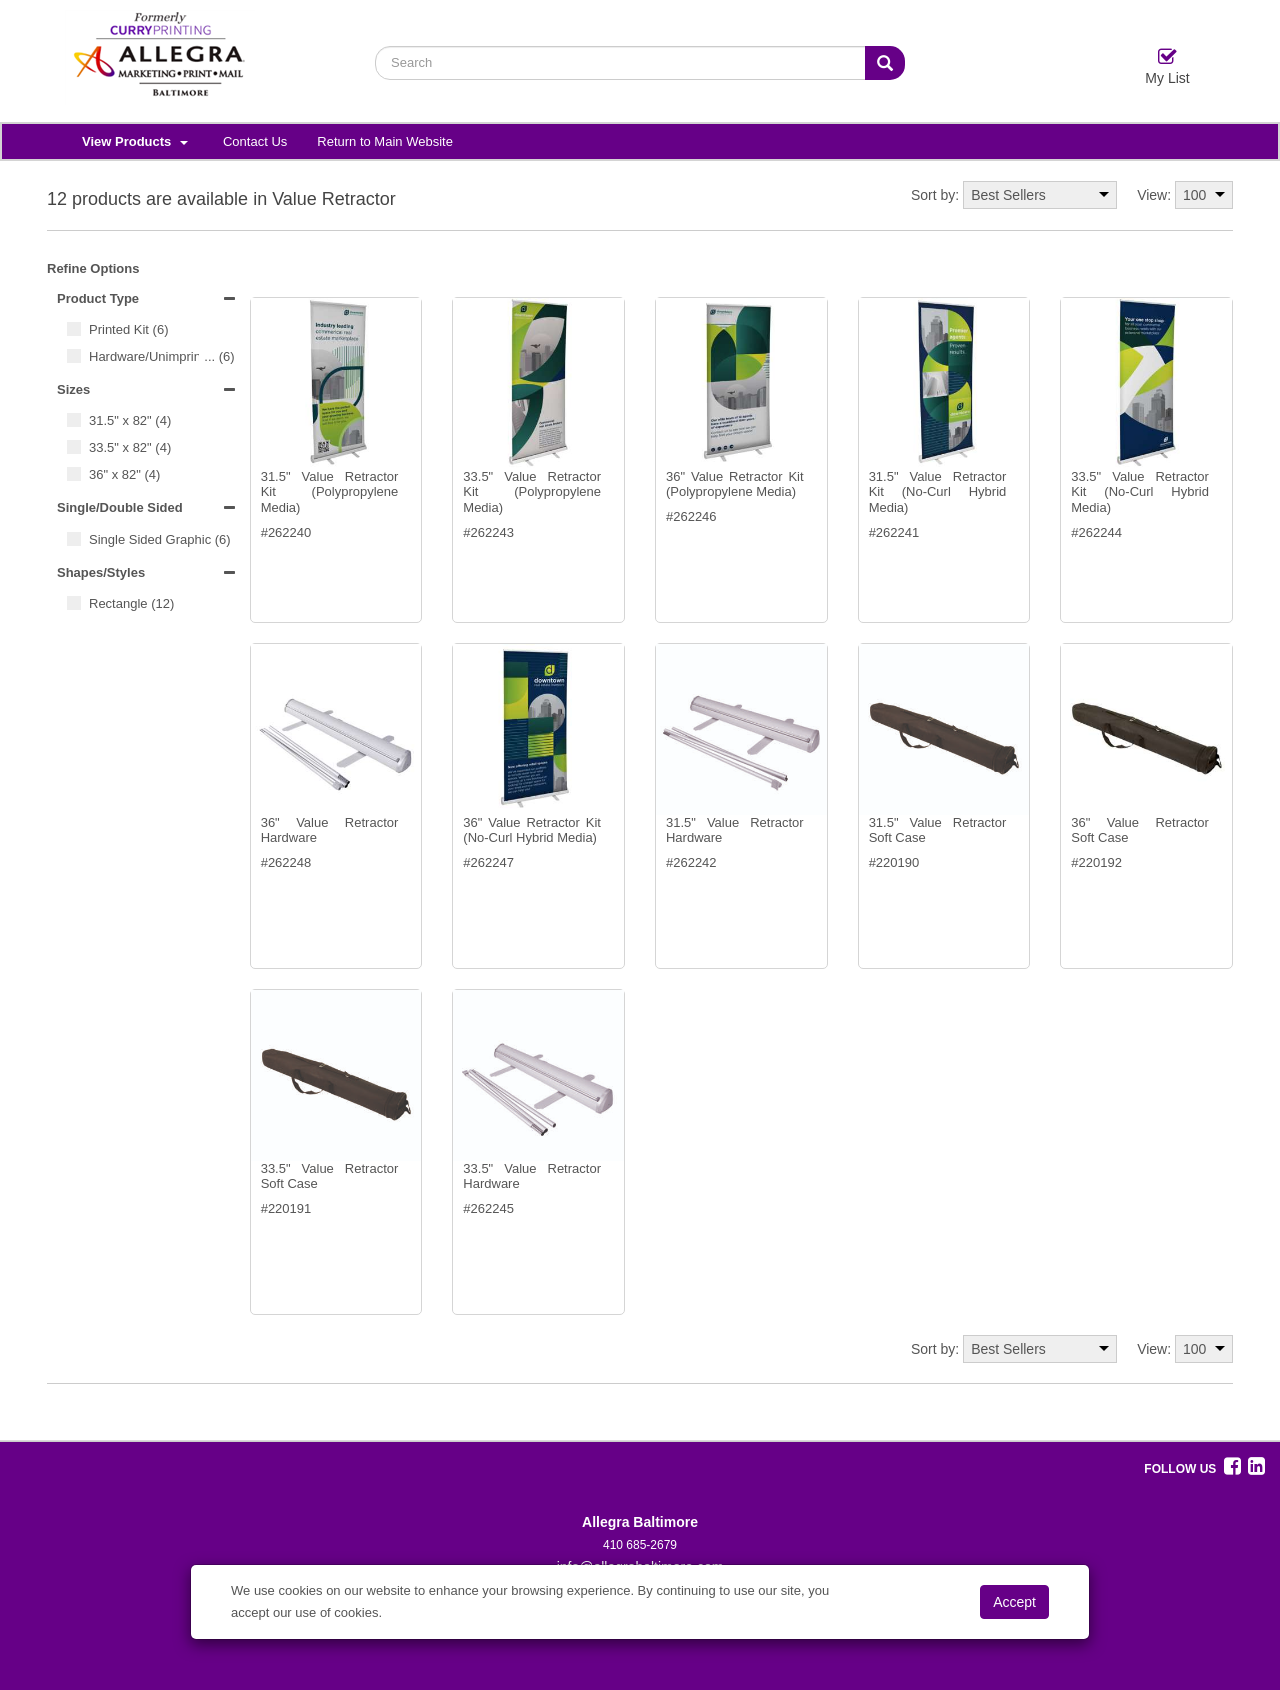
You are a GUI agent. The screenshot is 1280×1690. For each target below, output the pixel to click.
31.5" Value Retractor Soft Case (938, 830)
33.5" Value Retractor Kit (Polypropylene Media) (532, 492)
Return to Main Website (385, 141)
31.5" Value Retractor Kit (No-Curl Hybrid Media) (938, 492)
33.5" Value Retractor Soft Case (330, 1176)
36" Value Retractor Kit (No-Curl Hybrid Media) (532, 830)
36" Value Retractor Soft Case (1140, 830)
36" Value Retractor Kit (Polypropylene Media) (735, 484)
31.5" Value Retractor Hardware (735, 830)
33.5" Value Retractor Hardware (532, 1176)
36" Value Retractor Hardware (330, 830)
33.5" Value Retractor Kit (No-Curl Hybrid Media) (1140, 492)
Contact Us (255, 141)
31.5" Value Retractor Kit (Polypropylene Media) (330, 492)
